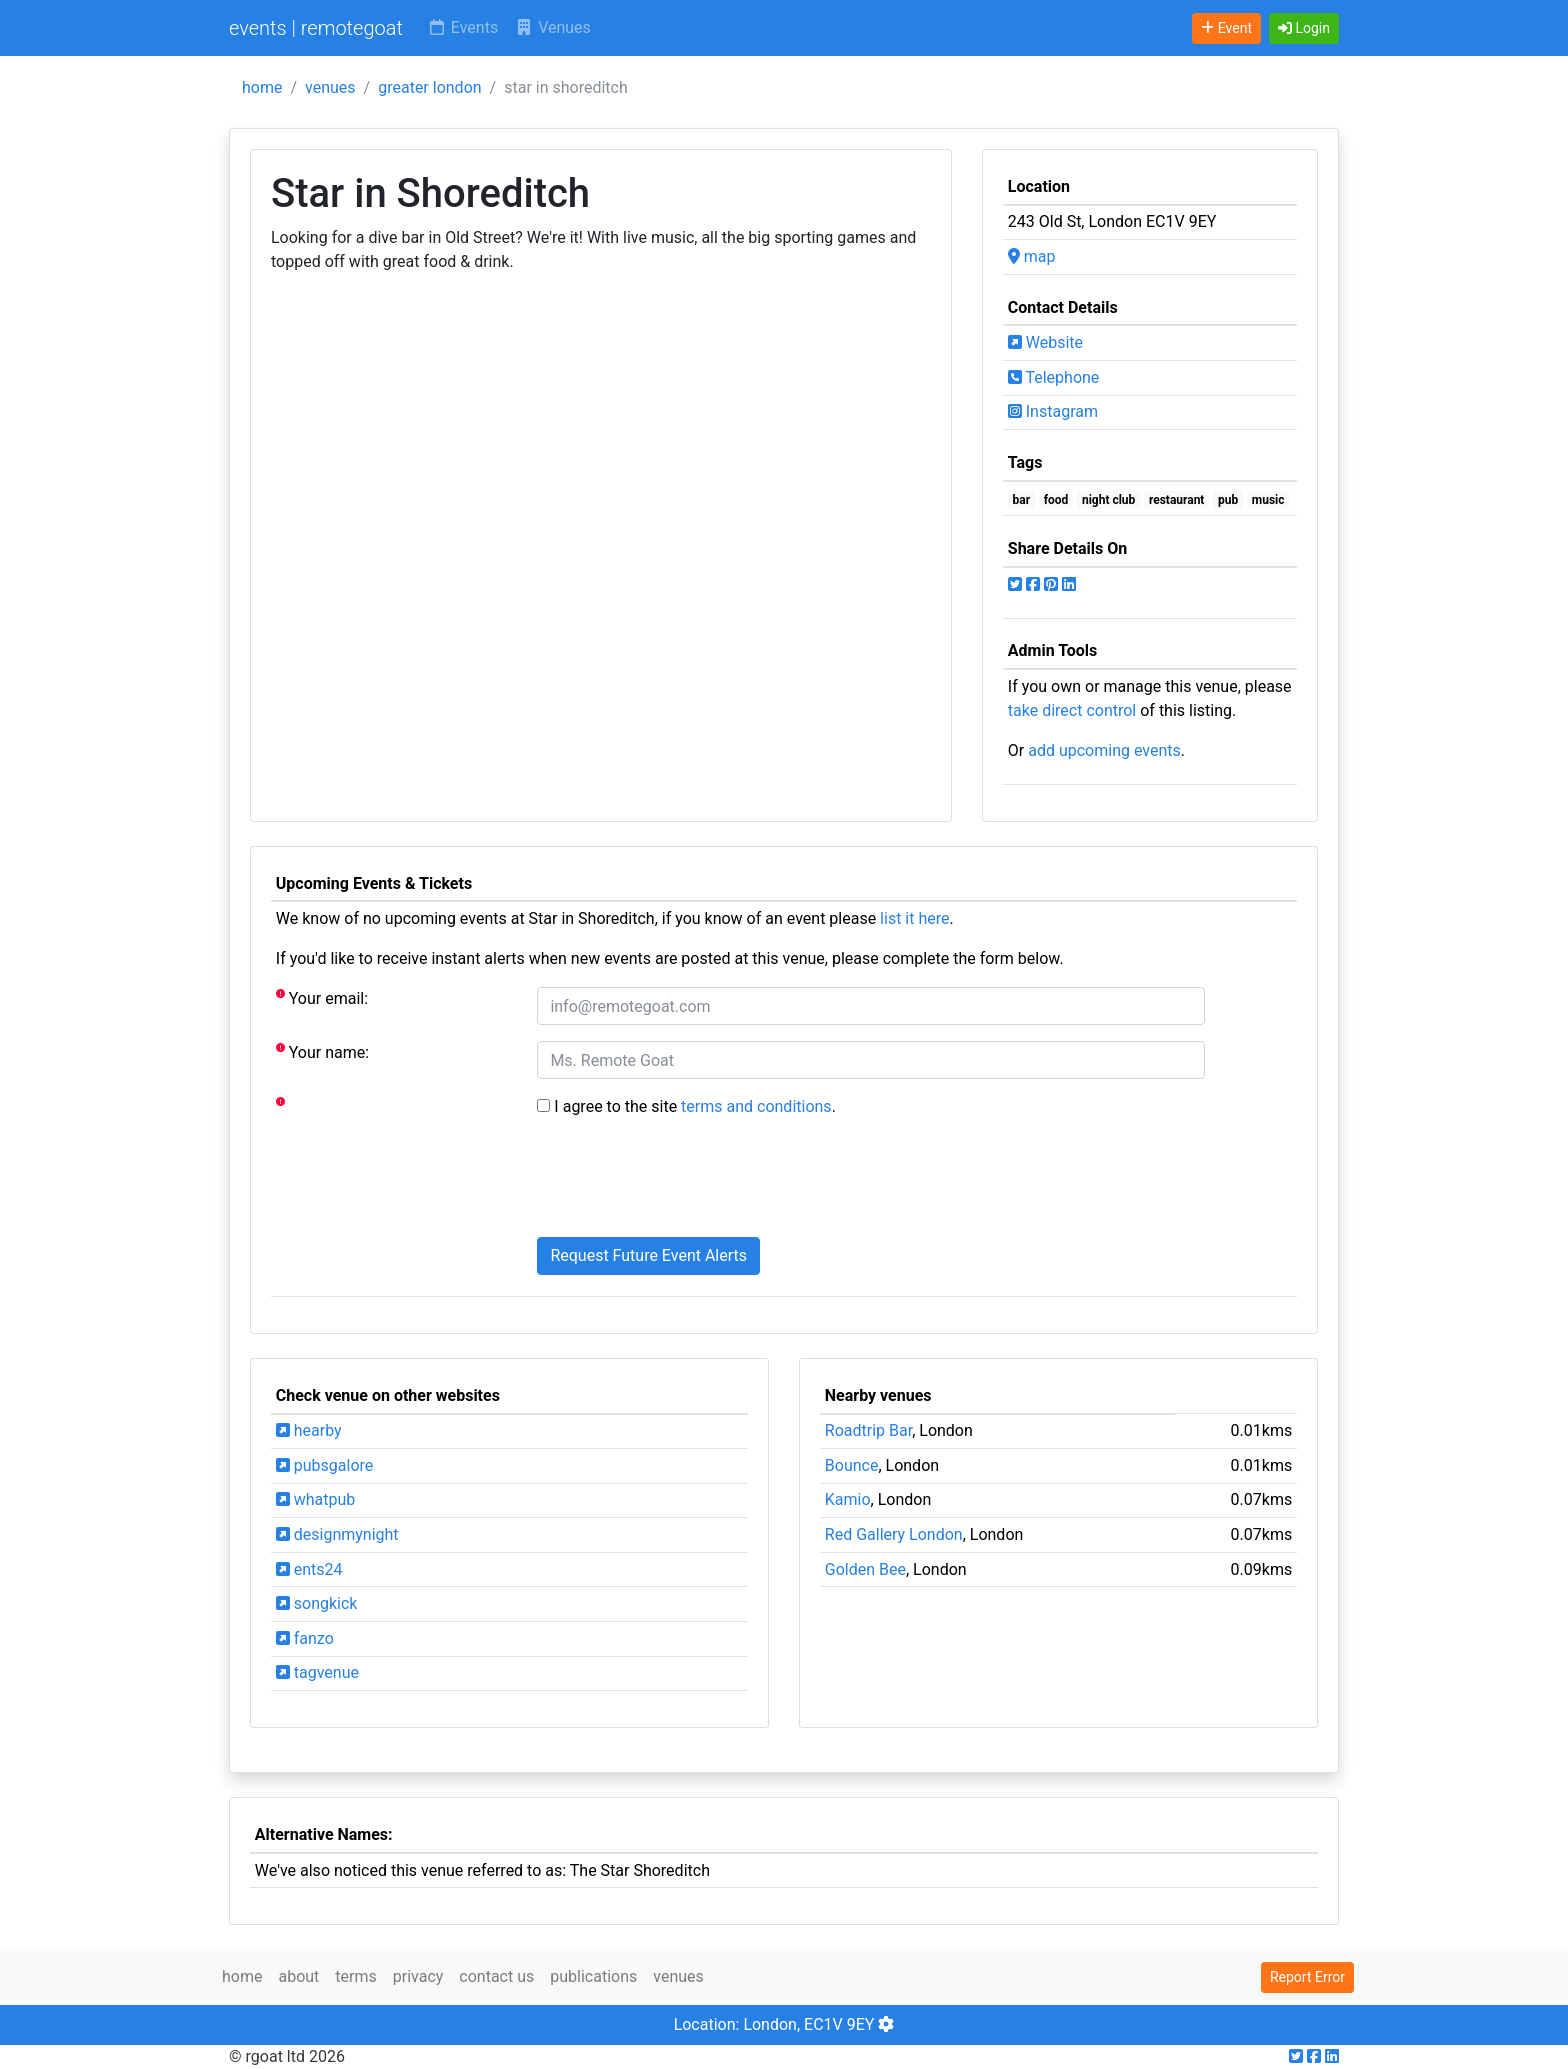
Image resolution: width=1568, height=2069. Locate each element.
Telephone (1054, 377)
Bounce (852, 1465)
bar (1022, 500)
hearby (309, 1430)
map (1032, 256)
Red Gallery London (894, 1534)
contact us (496, 1976)
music (1268, 500)
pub (1228, 500)
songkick (317, 1603)
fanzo (305, 1638)
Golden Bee (865, 1569)
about (298, 1976)
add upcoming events (1104, 750)
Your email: (322, 997)
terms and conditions (756, 1106)
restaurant (1177, 500)
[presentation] (689, 1182)
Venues (552, 27)
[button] (1304, 28)
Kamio (848, 1499)
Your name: (322, 1051)
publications (593, 1976)
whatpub (316, 1499)
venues (330, 87)
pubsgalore (324, 1465)
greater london (429, 87)
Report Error (1307, 1977)
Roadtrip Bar (868, 1430)
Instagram (1053, 411)
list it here (914, 918)
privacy (418, 1976)
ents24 (309, 1569)
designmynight (337, 1534)
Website (1045, 342)
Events (462, 27)
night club (1108, 500)
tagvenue (317, 1672)
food (1056, 500)
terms (355, 1976)
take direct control (1072, 710)
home (262, 87)
